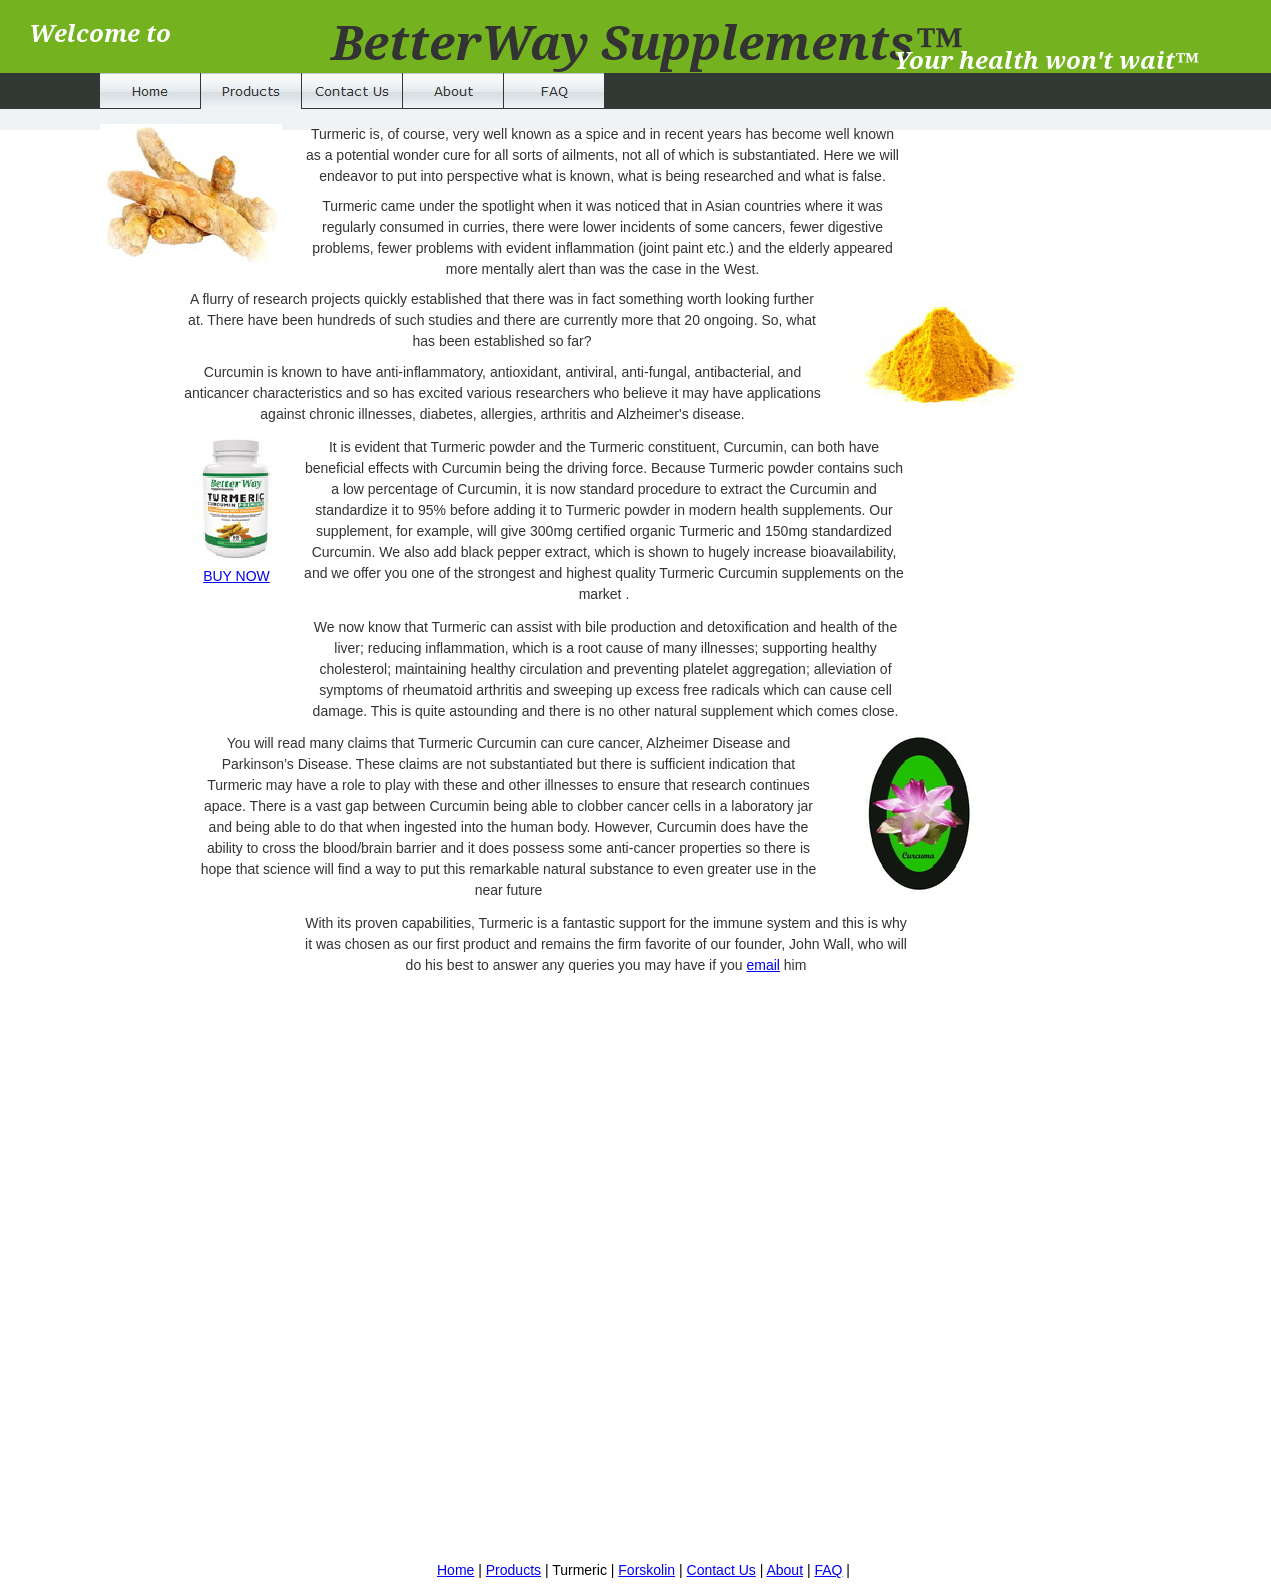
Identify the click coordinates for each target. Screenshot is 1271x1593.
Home (455, 1570)
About (784, 1570)
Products (513, 1570)
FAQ (828, 1570)
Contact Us (721, 1570)
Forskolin (646, 1570)
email (762, 965)
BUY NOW (236, 576)
